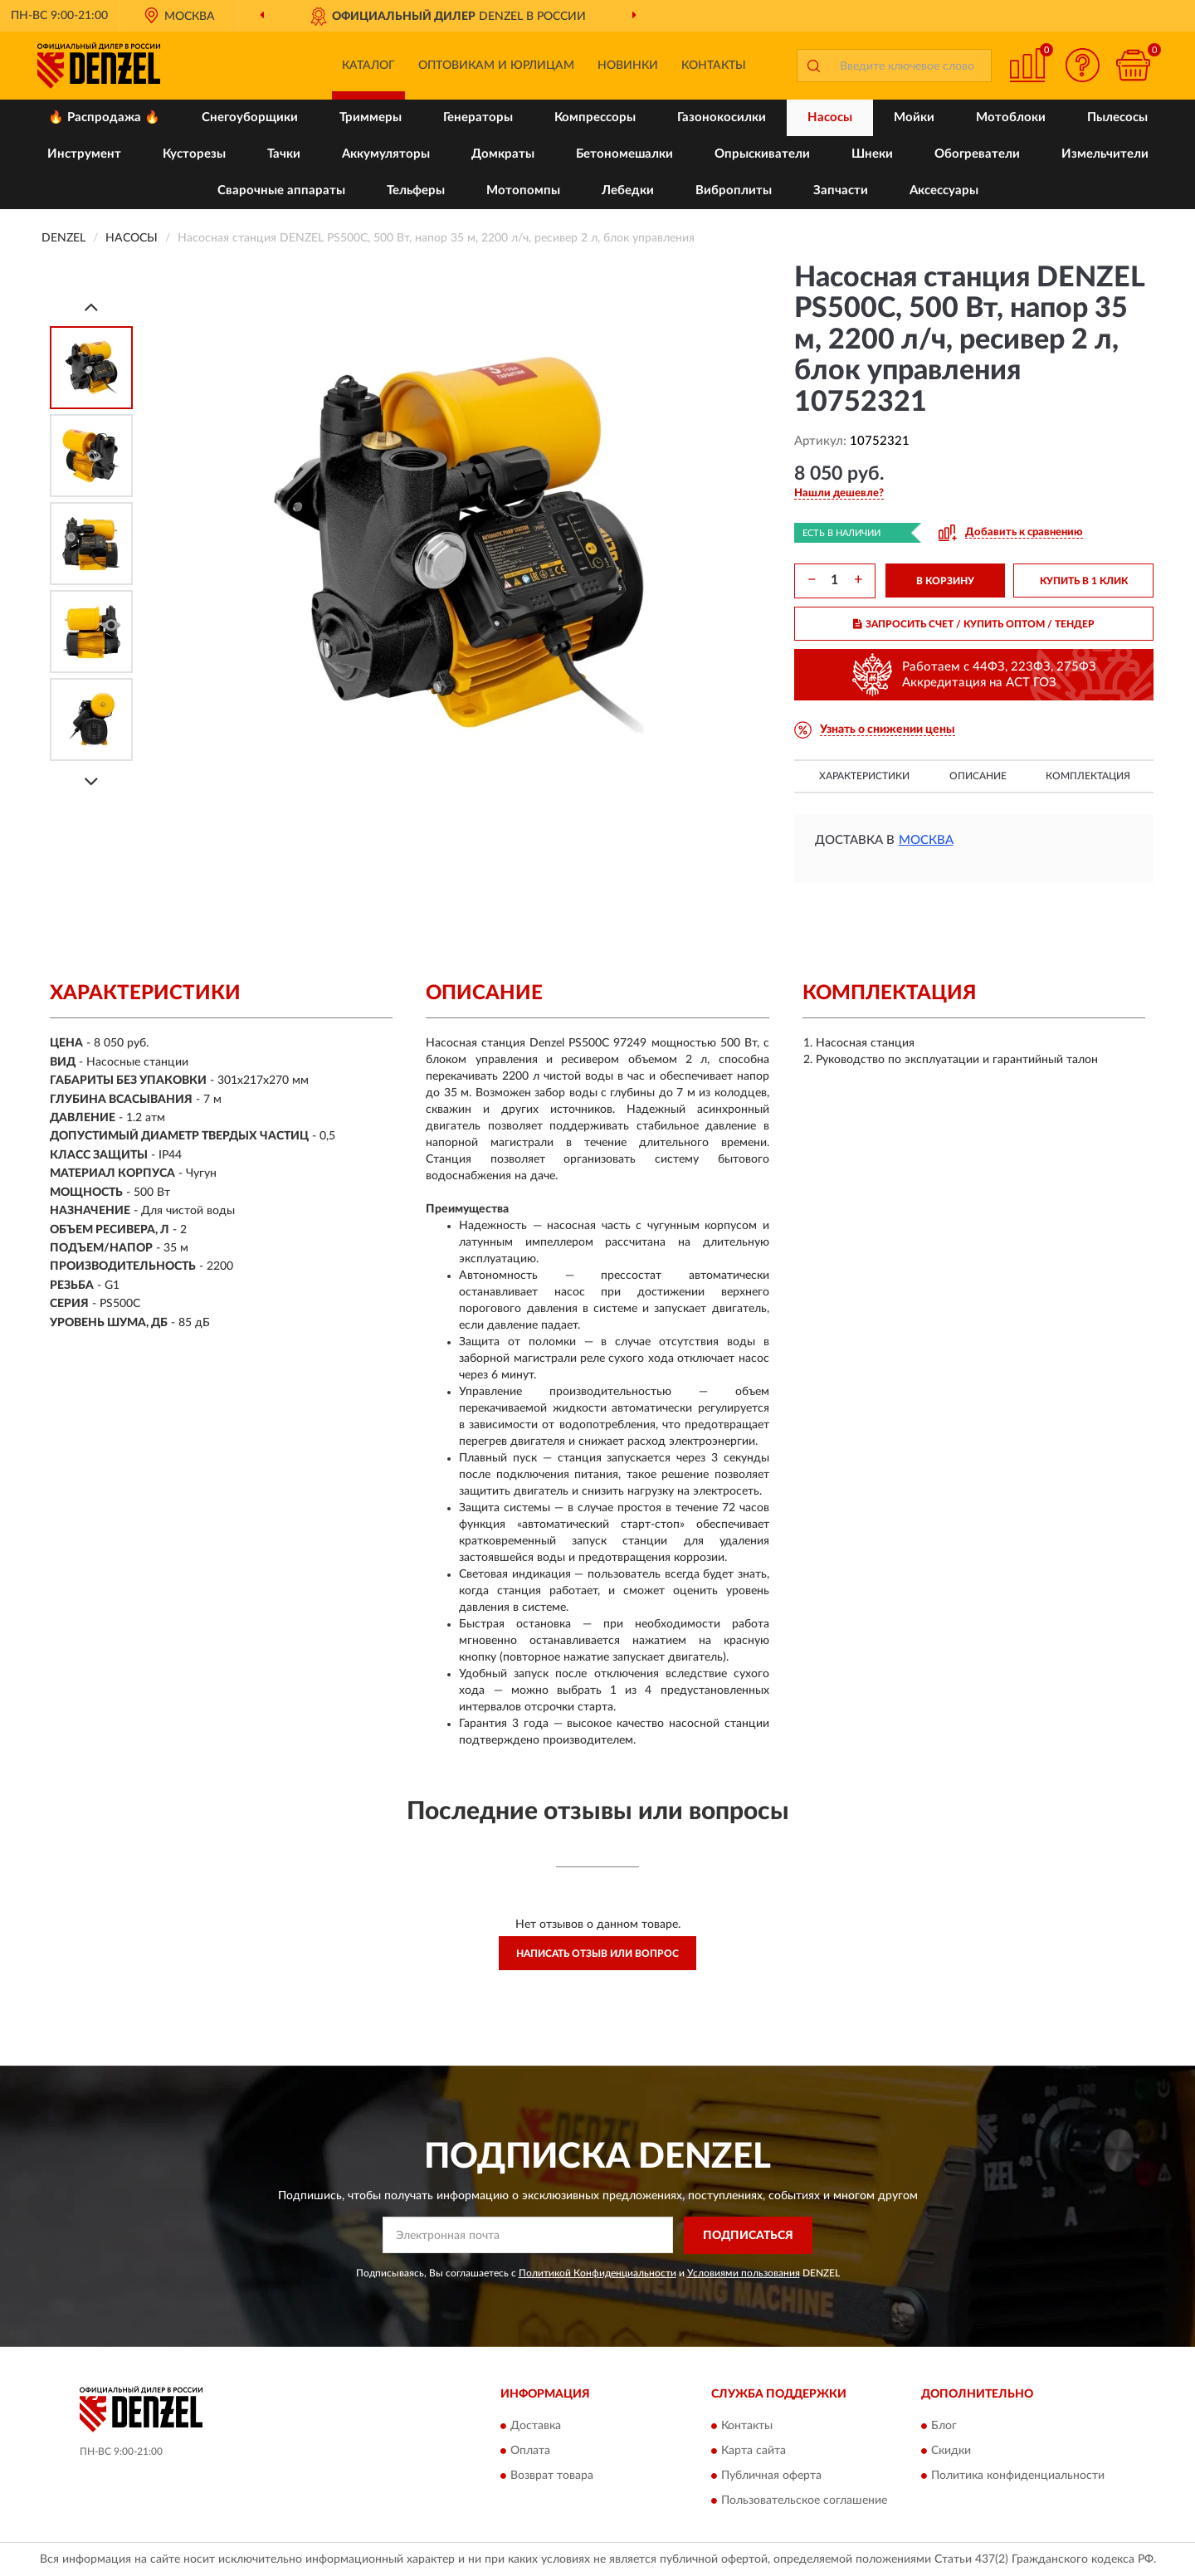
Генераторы (478, 117)
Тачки (283, 154)
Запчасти (840, 190)
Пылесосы (1117, 117)
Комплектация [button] (1088, 776)
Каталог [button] (368, 65)
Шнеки (872, 154)
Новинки (628, 65)
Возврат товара (551, 2476)
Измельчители (1105, 154)
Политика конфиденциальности (1018, 2476)
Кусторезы (194, 154)
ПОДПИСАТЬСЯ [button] (748, 2236)
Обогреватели (977, 154)
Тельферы (416, 190)
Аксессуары (944, 190)
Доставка (535, 2426)
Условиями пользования (743, 2273)
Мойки (914, 117)
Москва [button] (926, 840)
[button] (1083, 65)
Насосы (829, 117)
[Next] (91, 781)
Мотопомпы (523, 190)
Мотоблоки (1011, 117)
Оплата (530, 2451)
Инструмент (84, 154)
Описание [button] (978, 776)
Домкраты (502, 154)
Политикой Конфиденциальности (597, 2273)
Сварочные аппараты (281, 190)
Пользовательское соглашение (804, 2501)
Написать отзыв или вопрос (597, 1954)
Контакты (713, 65)
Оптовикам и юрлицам (496, 65)
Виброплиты (733, 190)
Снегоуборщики (250, 117)
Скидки (951, 2451)
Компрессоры (595, 117)
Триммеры (370, 117)
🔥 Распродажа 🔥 (104, 117)
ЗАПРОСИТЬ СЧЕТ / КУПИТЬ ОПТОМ (974, 624)
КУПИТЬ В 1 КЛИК (1084, 581)
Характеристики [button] (864, 776)
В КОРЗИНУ (945, 581)
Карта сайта (753, 2451)
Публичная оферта (771, 2476)
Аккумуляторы (386, 154)
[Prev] (91, 306)
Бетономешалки (624, 154)
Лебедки (628, 190)
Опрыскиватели (762, 154)
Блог (944, 2426)
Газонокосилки (721, 117)
